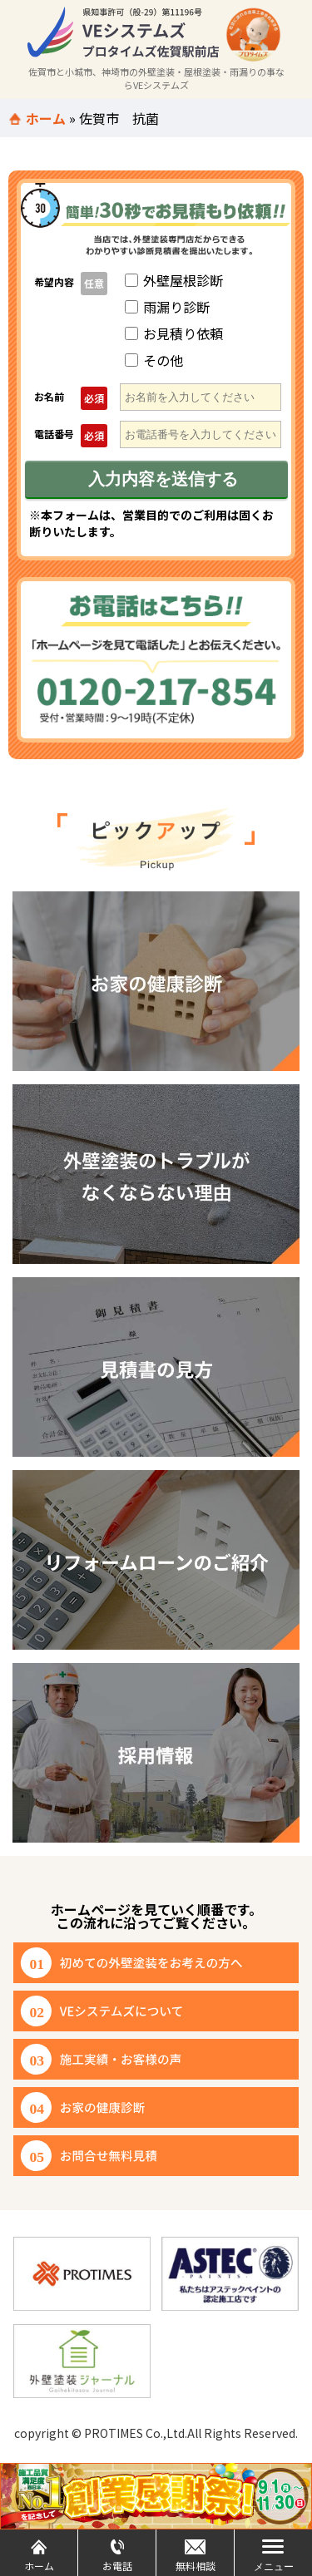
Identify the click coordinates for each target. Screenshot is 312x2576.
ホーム (46, 118)
